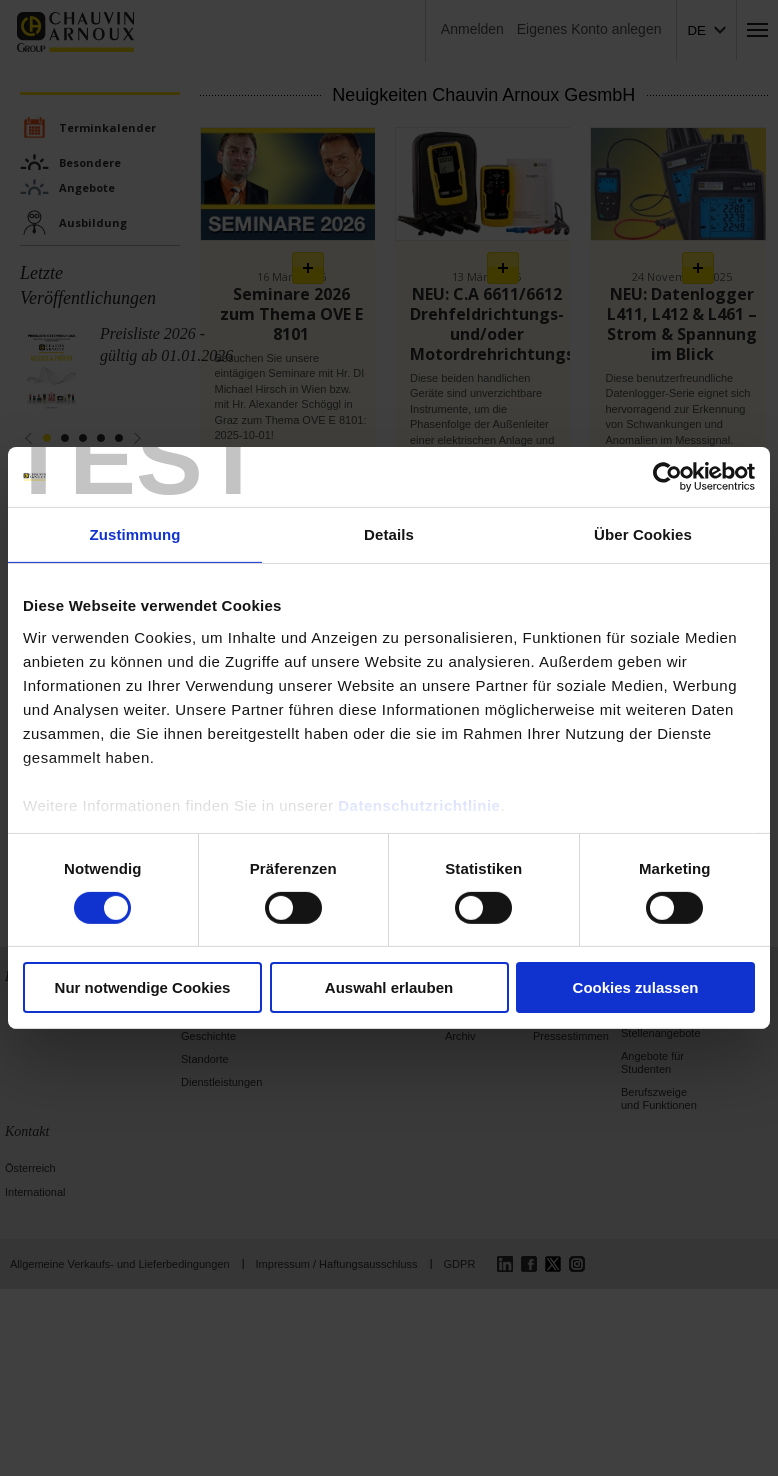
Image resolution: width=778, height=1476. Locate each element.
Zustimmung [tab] (135, 534)
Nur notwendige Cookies (143, 987)
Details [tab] (389, 534)
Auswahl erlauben (389, 987)
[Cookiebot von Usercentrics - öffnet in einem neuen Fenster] (667, 477)
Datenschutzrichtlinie (419, 804)
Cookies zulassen (636, 987)
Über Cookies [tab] (643, 534)
